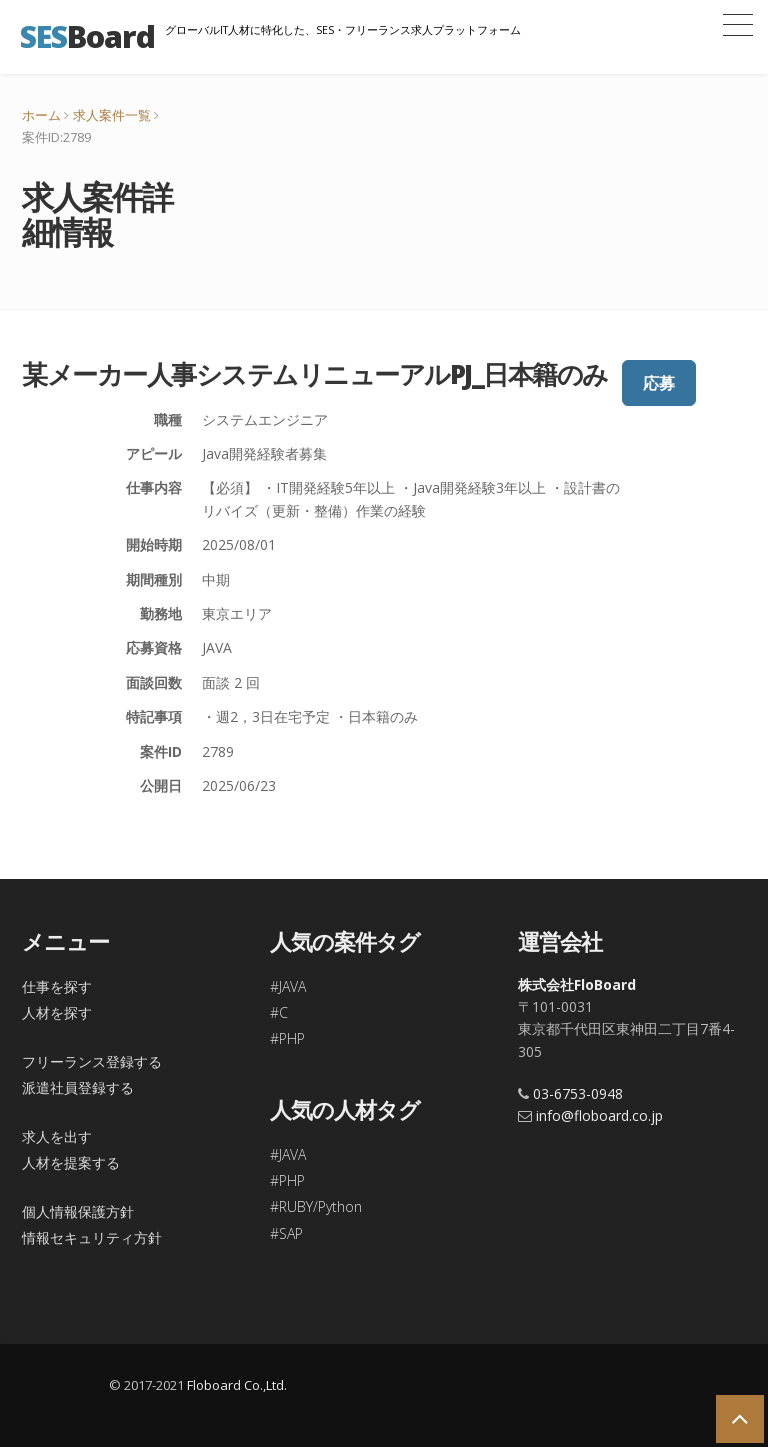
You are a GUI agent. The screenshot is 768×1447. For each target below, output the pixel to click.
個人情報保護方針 (78, 1211)
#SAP (286, 1233)
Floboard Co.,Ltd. (237, 1385)
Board (87, 36)
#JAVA (288, 986)
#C (279, 1012)
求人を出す (57, 1136)
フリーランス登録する (92, 1061)
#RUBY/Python (316, 1206)
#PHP (287, 1038)
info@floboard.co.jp (599, 1115)
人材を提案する (71, 1162)
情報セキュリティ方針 (92, 1237)
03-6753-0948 (578, 1093)
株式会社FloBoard (577, 984)
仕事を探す (57, 986)
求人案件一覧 (112, 115)
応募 (659, 383)
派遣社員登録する (78, 1087)
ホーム (41, 115)
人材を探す (57, 1012)
